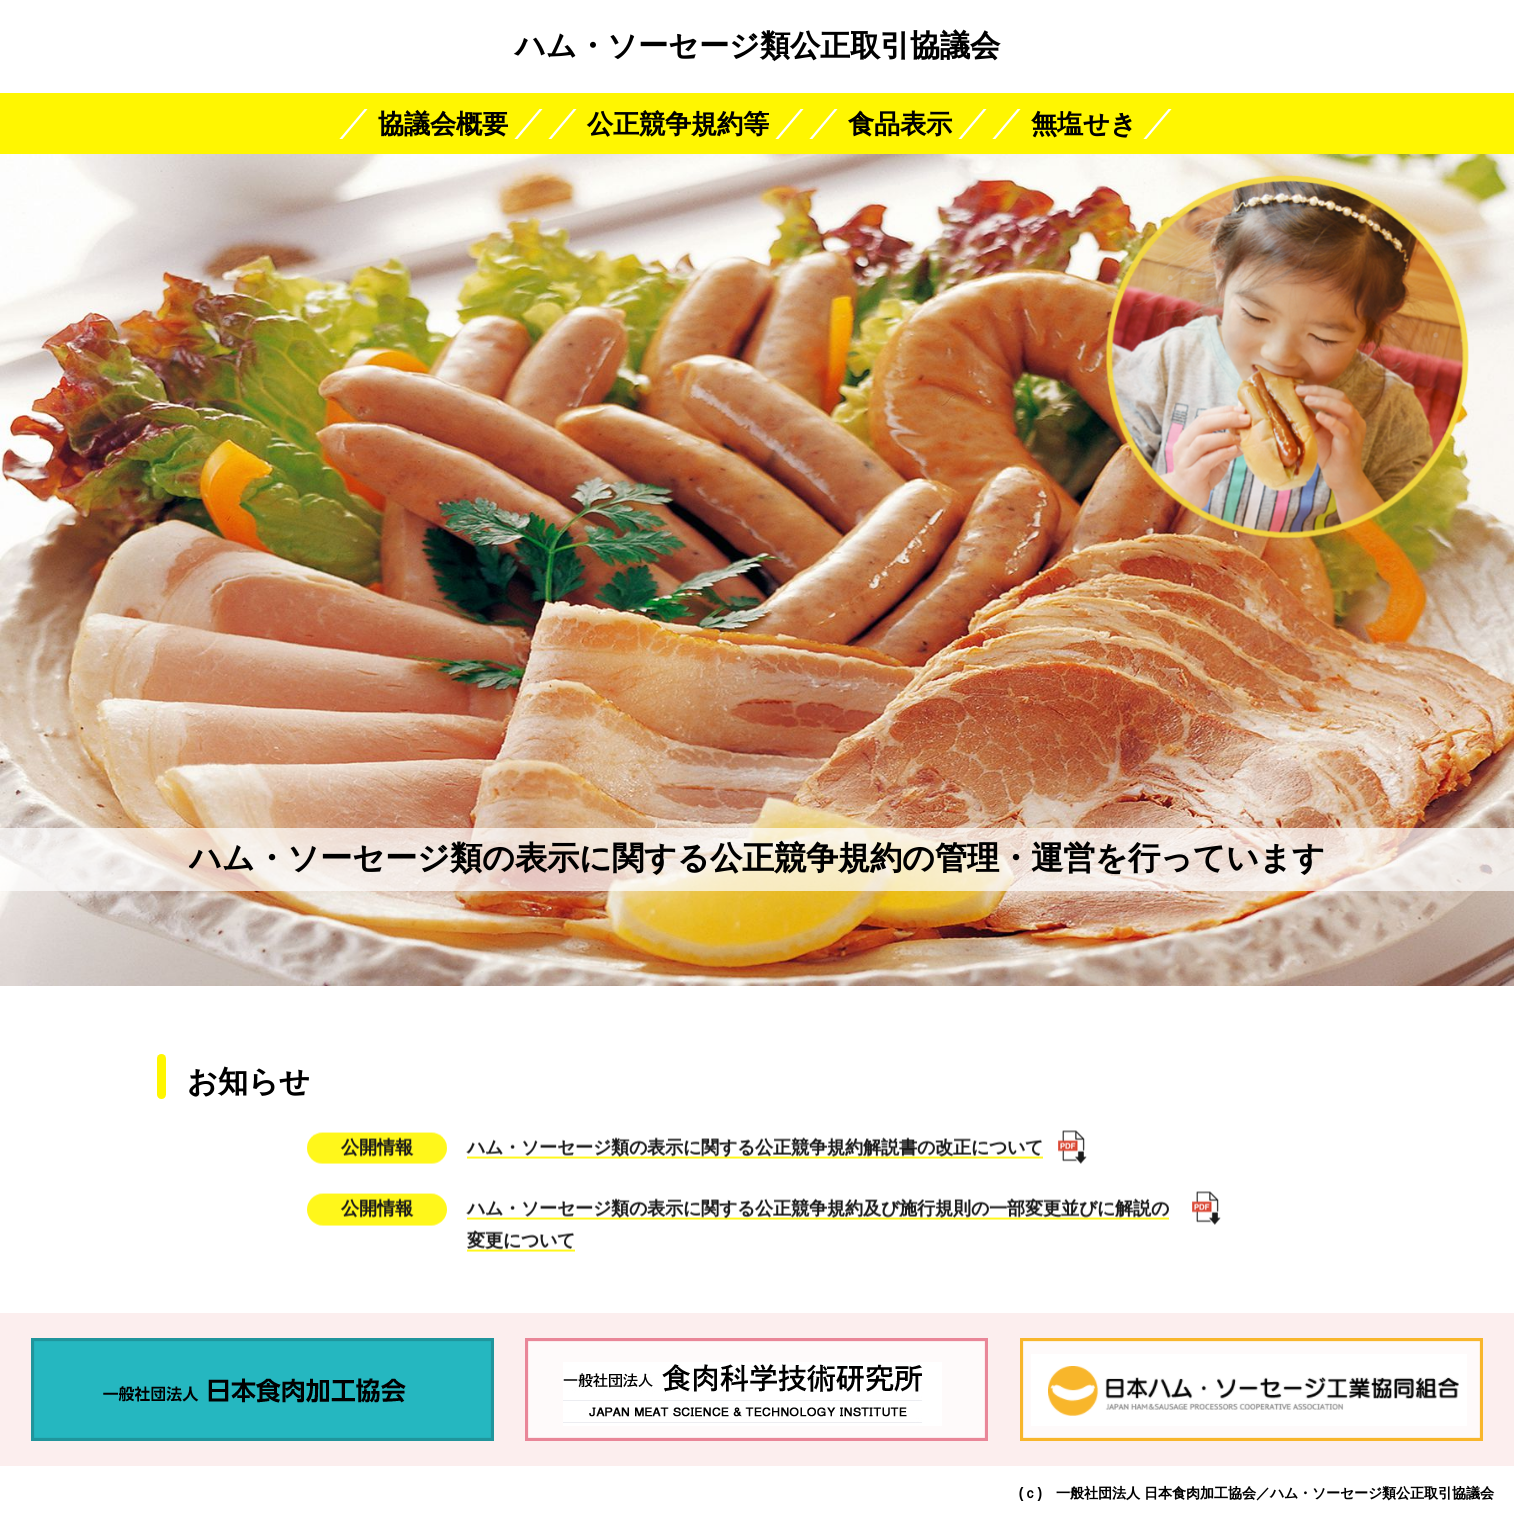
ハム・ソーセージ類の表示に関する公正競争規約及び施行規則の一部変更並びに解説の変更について (818, 1217)
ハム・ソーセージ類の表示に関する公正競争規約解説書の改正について (755, 1139)
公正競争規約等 (678, 124)
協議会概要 (443, 124)
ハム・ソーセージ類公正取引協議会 (757, 45)
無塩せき (1084, 124)
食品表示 (900, 124)
